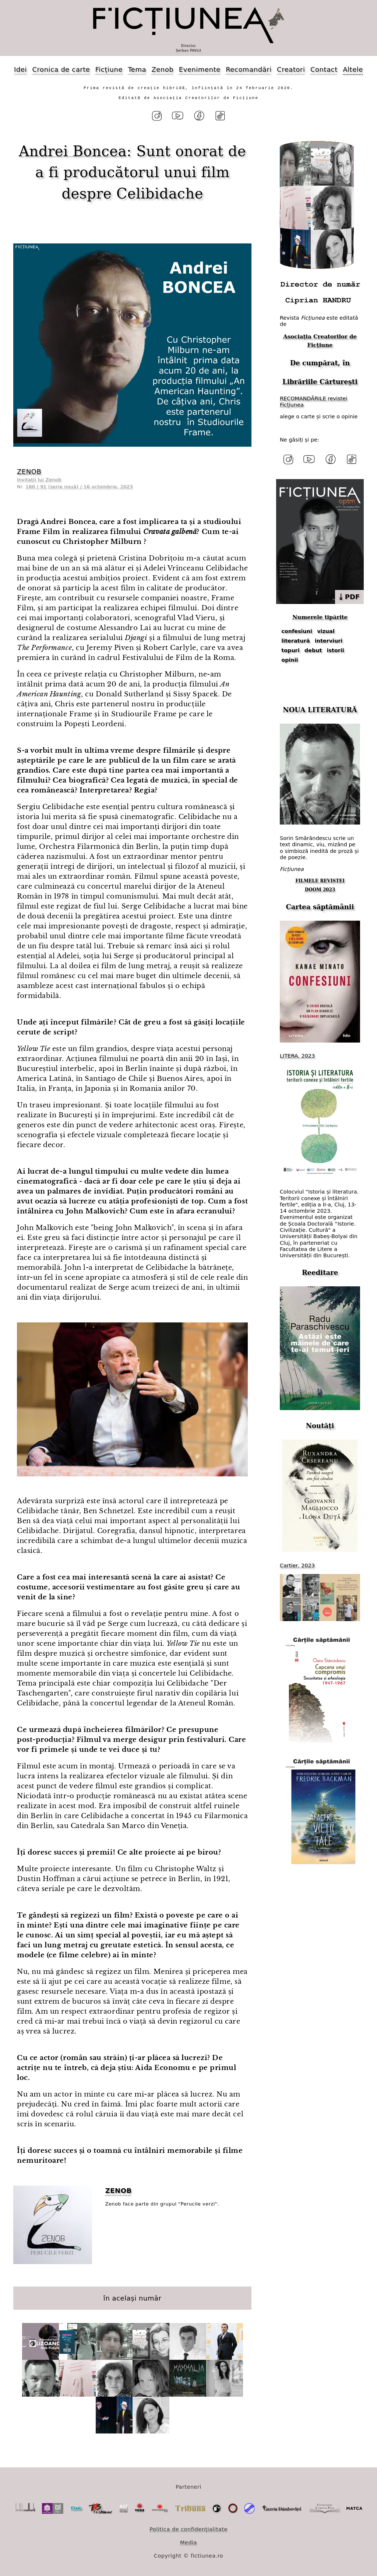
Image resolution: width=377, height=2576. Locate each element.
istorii (335, 650)
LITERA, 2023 (297, 1056)
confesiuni (296, 631)
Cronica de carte (61, 69)
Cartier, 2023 (297, 1565)
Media (188, 2542)
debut (313, 650)
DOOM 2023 (320, 889)
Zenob (163, 69)
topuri (290, 650)
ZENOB (29, 471)
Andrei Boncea (73, 151)
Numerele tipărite (320, 617)
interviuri (329, 641)
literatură (295, 641)
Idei (20, 69)
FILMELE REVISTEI (320, 880)
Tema (137, 69)
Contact (324, 69)
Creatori (291, 69)
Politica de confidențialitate (188, 2529)
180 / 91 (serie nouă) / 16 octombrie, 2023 (79, 486)
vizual (326, 631)
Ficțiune (109, 69)
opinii (289, 660)
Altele (353, 69)
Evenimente (200, 69)
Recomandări (248, 69)
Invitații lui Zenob (39, 479)
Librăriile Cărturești (319, 382)
